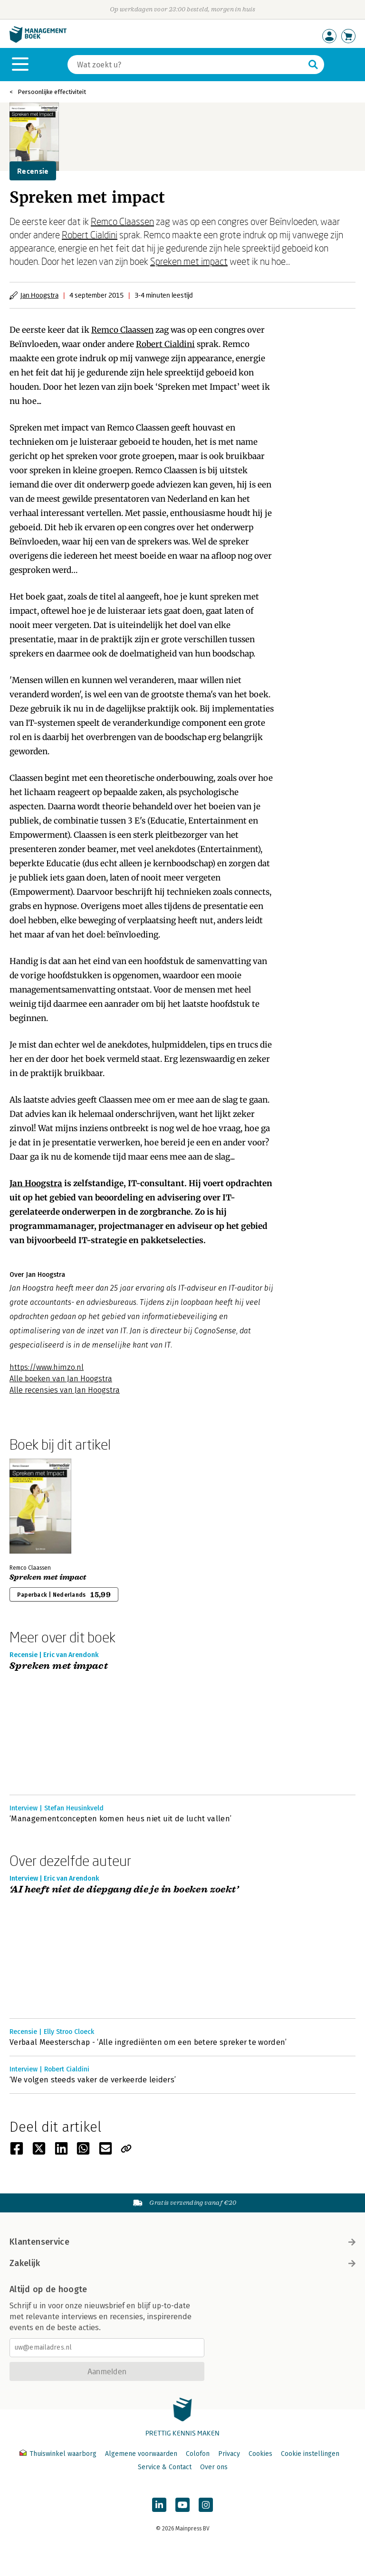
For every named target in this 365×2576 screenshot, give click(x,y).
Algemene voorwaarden (141, 2454)
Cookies (260, 2454)
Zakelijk (182, 2263)
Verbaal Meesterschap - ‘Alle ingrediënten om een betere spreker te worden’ (148, 2042)
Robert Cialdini (89, 234)
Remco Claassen (122, 221)
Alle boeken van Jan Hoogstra (61, 1378)
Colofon (198, 2454)
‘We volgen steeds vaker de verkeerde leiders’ (93, 2079)
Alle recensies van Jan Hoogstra (65, 1390)
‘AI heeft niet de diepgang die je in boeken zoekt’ (124, 1889)
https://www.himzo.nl (47, 1367)
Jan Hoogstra (39, 295)
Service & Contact (165, 2467)
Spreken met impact (189, 261)
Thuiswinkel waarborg (58, 2454)
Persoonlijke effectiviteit (52, 91)
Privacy (229, 2454)
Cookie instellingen (310, 2454)
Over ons (214, 2467)
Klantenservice (182, 2242)
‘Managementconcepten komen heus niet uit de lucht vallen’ (120, 1818)
